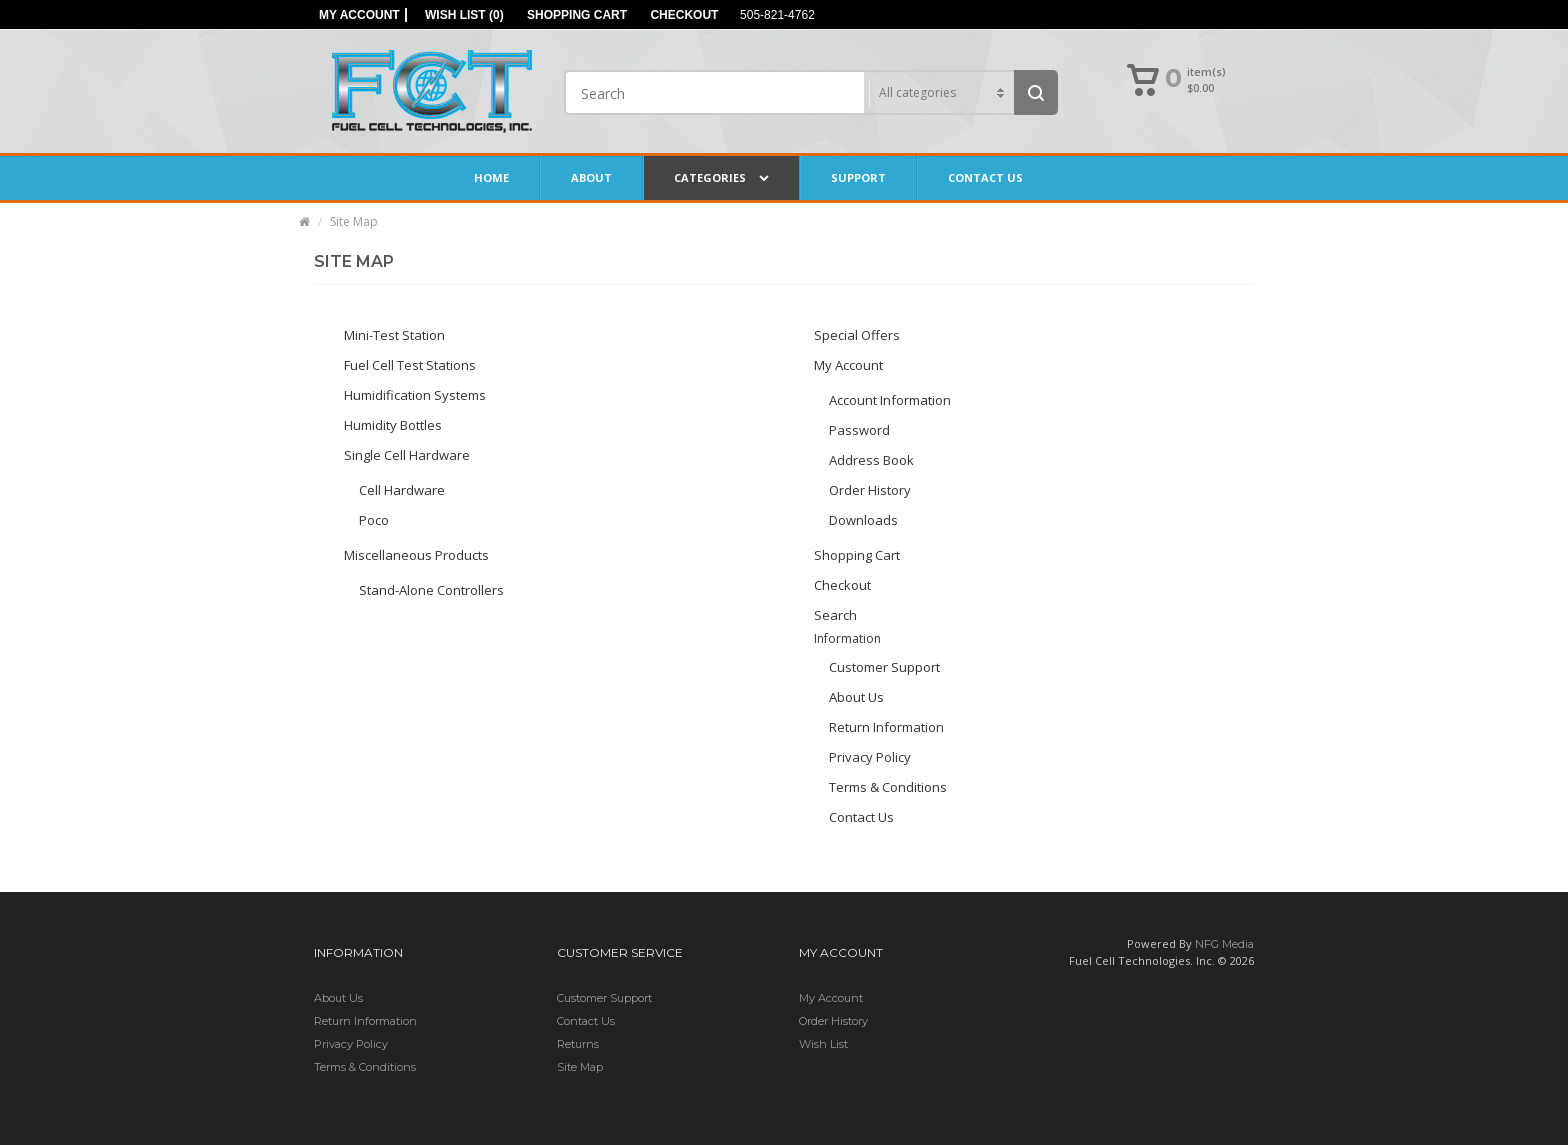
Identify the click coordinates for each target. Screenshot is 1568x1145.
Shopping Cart (857, 555)
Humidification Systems (415, 395)
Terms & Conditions (888, 787)
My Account (848, 365)
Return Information (886, 727)
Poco (374, 520)
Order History (870, 490)
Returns (578, 1044)
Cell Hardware (402, 490)
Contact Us (985, 177)
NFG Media (1224, 944)
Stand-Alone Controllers (431, 590)
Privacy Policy (870, 757)
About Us (856, 697)
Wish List (823, 1044)
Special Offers (857, 335)
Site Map (354, 221)
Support (858, 177)
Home (491, 177)
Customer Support (884, 667)
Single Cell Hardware (407, 455)
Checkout (842, 585)
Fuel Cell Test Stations (410, 365)
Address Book (871, 460)
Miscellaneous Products (416, 555)
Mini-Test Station (394, 335)
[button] (1178, 82)
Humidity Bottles (393, 425)
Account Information (890, 400)
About (591, 177)
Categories (721, 178)
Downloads (863, 520)
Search (835, 615)
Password (859, 430)
